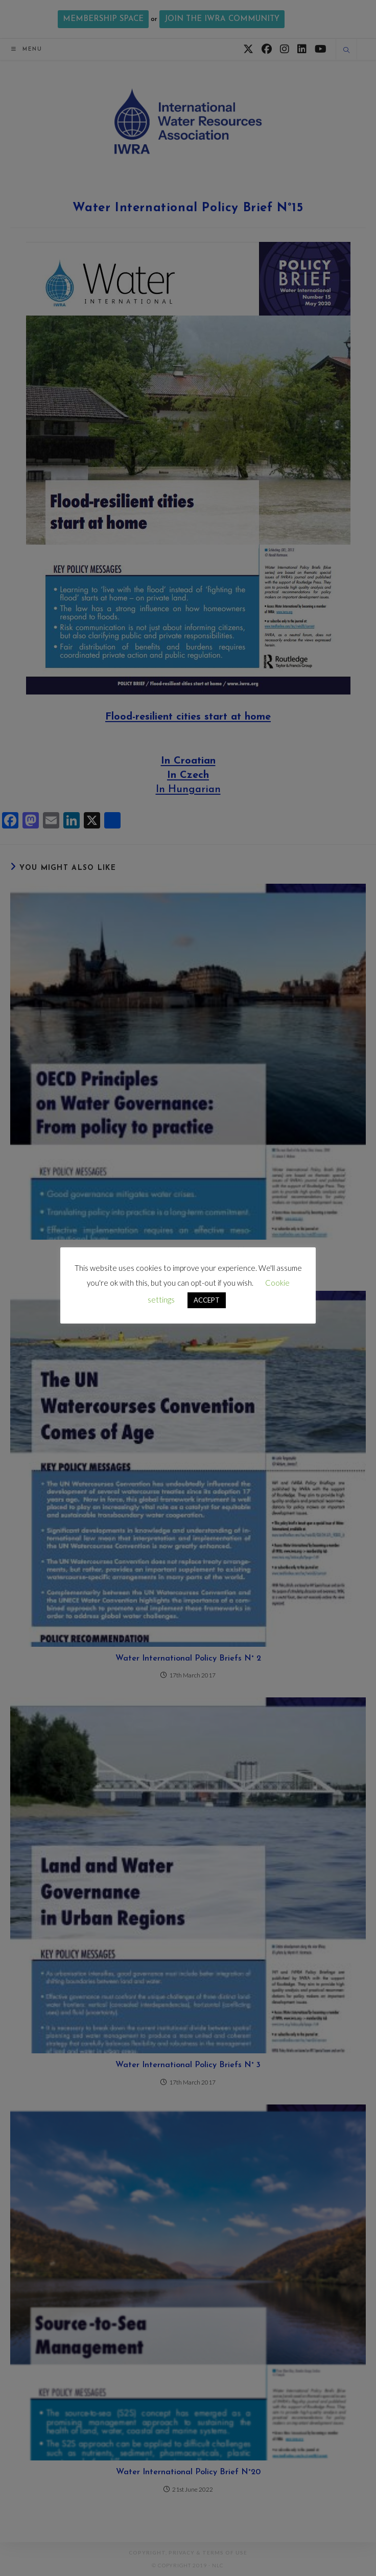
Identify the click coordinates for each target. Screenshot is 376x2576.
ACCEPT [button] (207, 1300)
